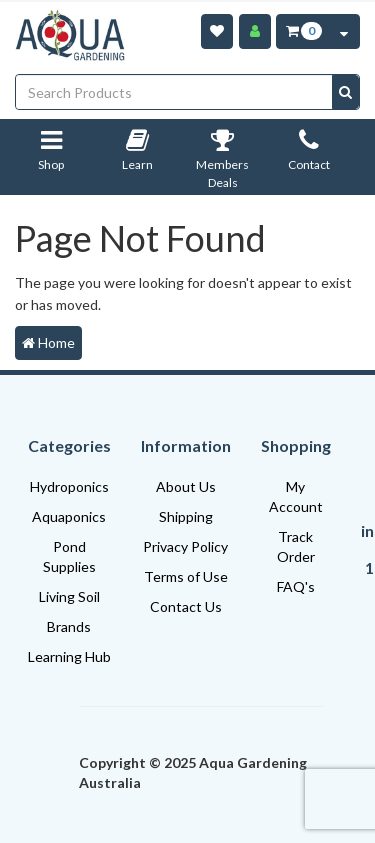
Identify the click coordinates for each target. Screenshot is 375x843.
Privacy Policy (185, 546)
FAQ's (296, 586)
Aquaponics (69, 516)
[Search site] (345, 92)
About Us (186, 486)
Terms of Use (186, 576)
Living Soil (69, 596)
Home (48, 342)
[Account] (255, 31)
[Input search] (174, 92)
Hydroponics (69, 486)
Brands (69, 626)
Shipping (186, 516)
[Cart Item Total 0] (302, 31)
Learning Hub (69, 656)
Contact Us (186, 606)
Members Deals (222, 163)
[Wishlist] (217, 31)
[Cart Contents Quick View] (344, 31)
